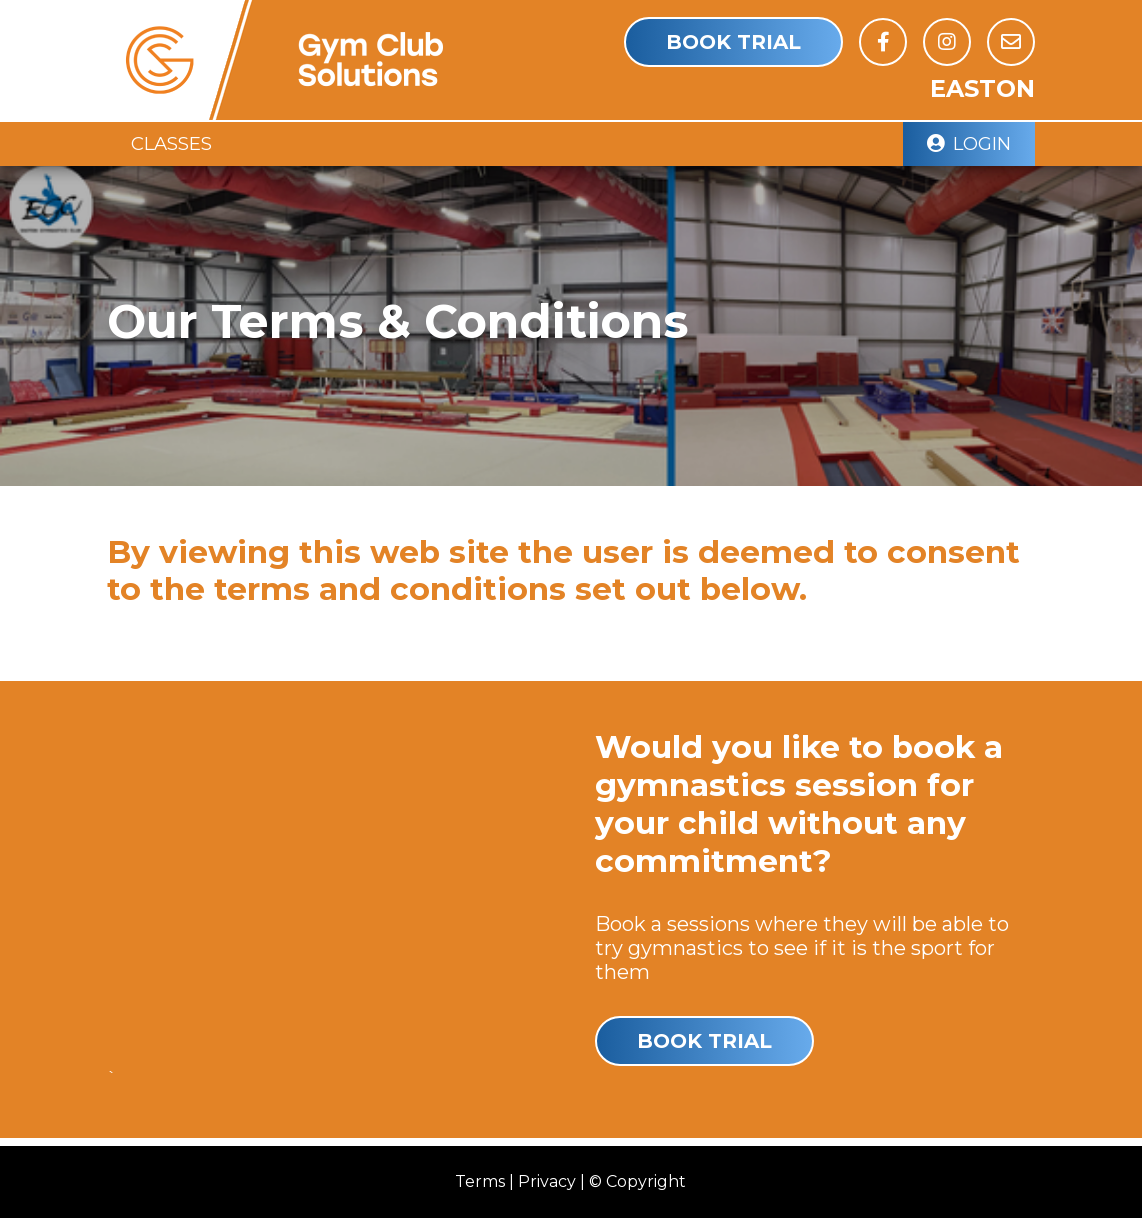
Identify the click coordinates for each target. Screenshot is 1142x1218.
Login (969, 143)
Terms (480, 1181)
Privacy (547, 1181)
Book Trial (733, 42)
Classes (171, 143)
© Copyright (637, 1181)
